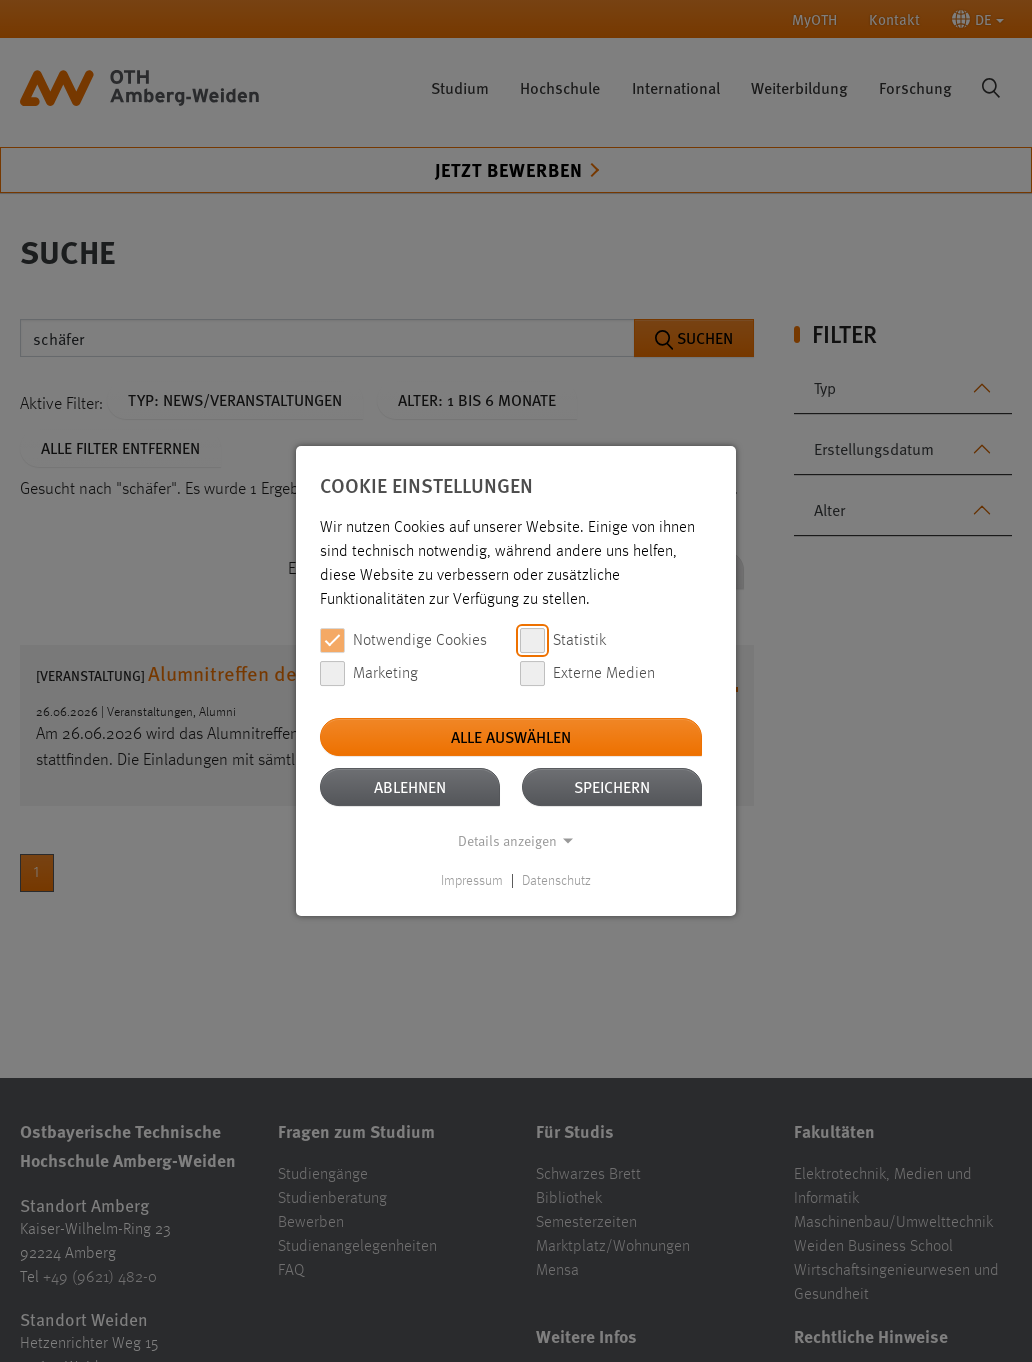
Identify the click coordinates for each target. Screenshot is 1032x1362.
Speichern (612, 786)
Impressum (472, 881)
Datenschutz (556, 881)
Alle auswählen (511, 736)
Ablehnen (410, 786)
